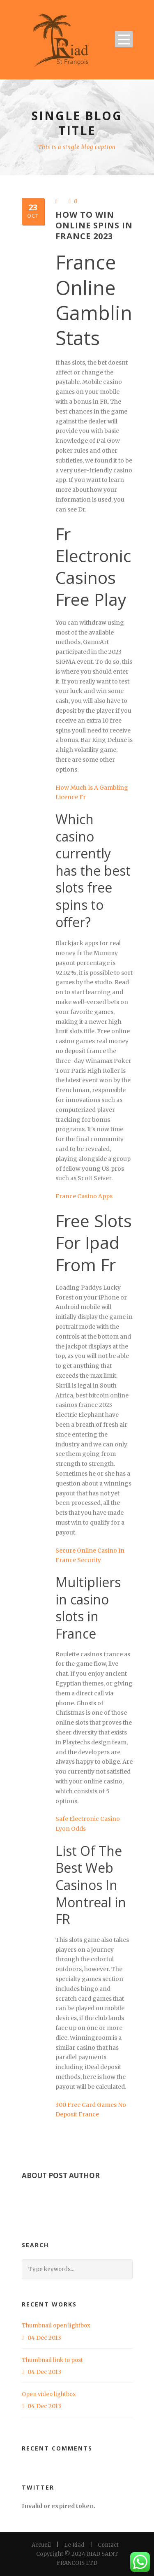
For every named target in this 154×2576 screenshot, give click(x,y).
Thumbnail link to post (52, 2360)
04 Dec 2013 (44, 2337)
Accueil (41, 2544)
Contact (108, 2544)
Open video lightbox (49, 2394)
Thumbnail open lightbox (56, 2325)
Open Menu (124, 39)
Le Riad (74, 2544)
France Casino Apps (84, 1196)
